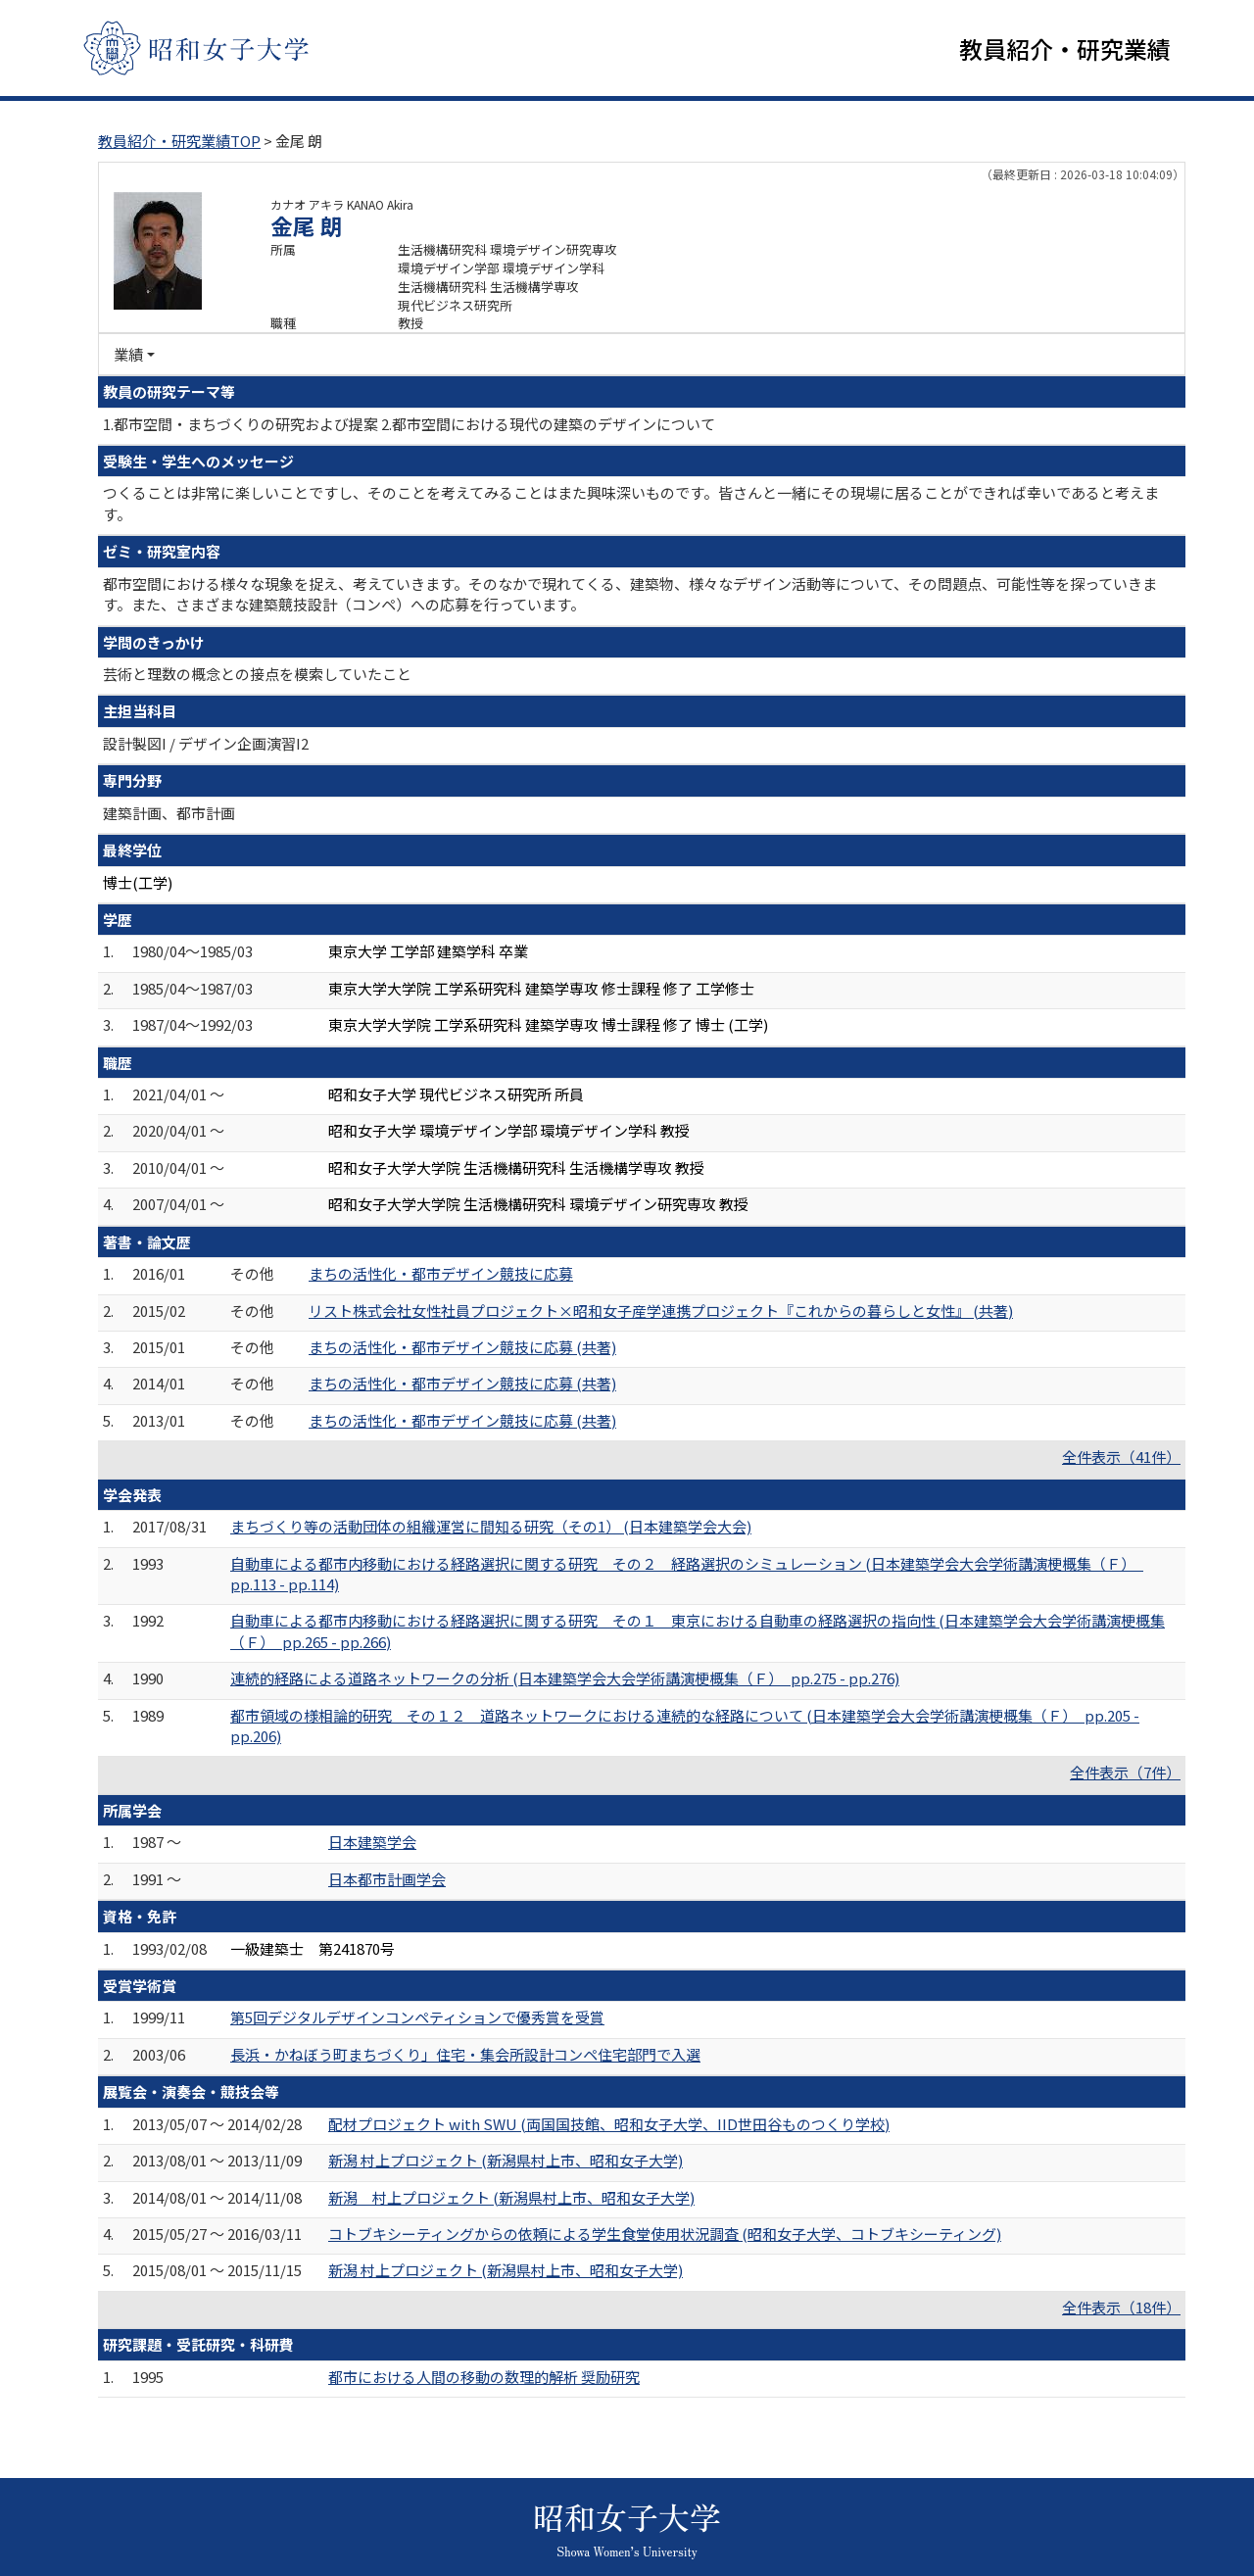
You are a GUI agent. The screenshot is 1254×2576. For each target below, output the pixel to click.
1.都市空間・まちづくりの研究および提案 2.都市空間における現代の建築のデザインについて (409, 424)
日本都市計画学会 (387, 1881)
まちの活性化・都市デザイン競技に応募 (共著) (462, 1348)
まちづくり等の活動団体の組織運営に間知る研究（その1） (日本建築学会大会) (490, 1528)
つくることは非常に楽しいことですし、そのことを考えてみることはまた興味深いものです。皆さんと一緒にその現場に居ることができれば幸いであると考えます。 (631, 504)
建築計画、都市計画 (169, 813)
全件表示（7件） (1125, 1774)
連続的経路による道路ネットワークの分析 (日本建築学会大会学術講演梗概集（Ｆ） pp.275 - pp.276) (564, 1680)
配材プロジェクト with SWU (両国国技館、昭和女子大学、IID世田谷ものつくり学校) (609, 2125)
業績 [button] (128, 356)
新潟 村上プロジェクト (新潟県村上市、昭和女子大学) (505, 2162)
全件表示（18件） (1121, 2309)
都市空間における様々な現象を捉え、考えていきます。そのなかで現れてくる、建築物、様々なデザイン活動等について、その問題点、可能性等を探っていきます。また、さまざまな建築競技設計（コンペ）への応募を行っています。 (630, 595)
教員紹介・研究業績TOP (179, 142)
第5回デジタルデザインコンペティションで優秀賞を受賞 (417, 2019)
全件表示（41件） (1121, 1458)
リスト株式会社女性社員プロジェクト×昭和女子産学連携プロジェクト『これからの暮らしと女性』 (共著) (661, 1311)
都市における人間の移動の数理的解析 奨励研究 (484, 2377)
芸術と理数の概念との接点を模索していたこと (257, 675)
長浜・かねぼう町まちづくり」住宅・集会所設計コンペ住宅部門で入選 (465, 2056)
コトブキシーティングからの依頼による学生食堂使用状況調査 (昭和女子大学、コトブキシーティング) (664, 2235)
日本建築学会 (372, 1843)
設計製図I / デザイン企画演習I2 (206, 745)
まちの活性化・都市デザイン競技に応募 (441, 1275)
